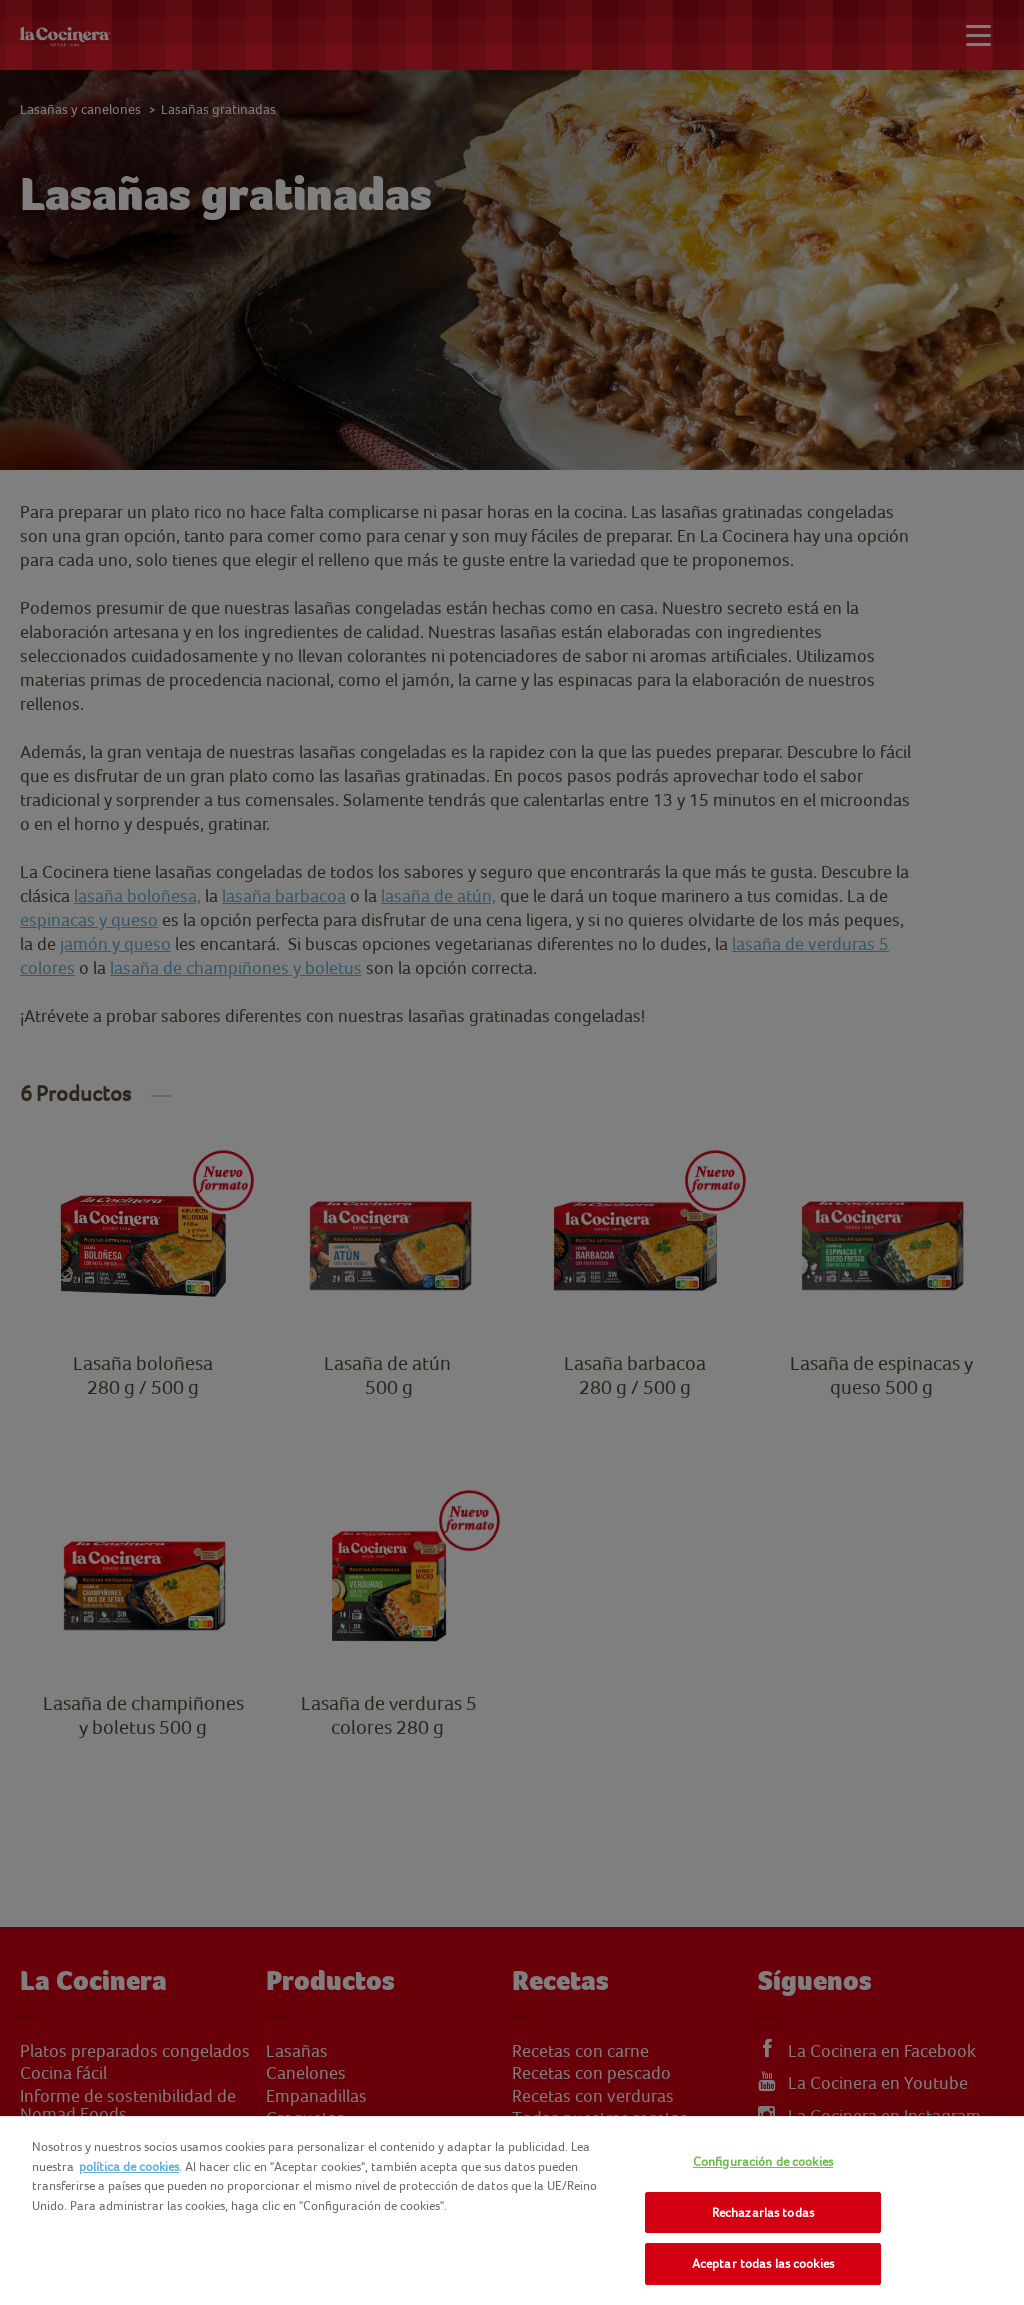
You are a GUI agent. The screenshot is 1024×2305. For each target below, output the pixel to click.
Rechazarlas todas (763, 2212)
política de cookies (129, 2166)
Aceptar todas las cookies (763, 2263)
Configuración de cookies (763, 2161)
